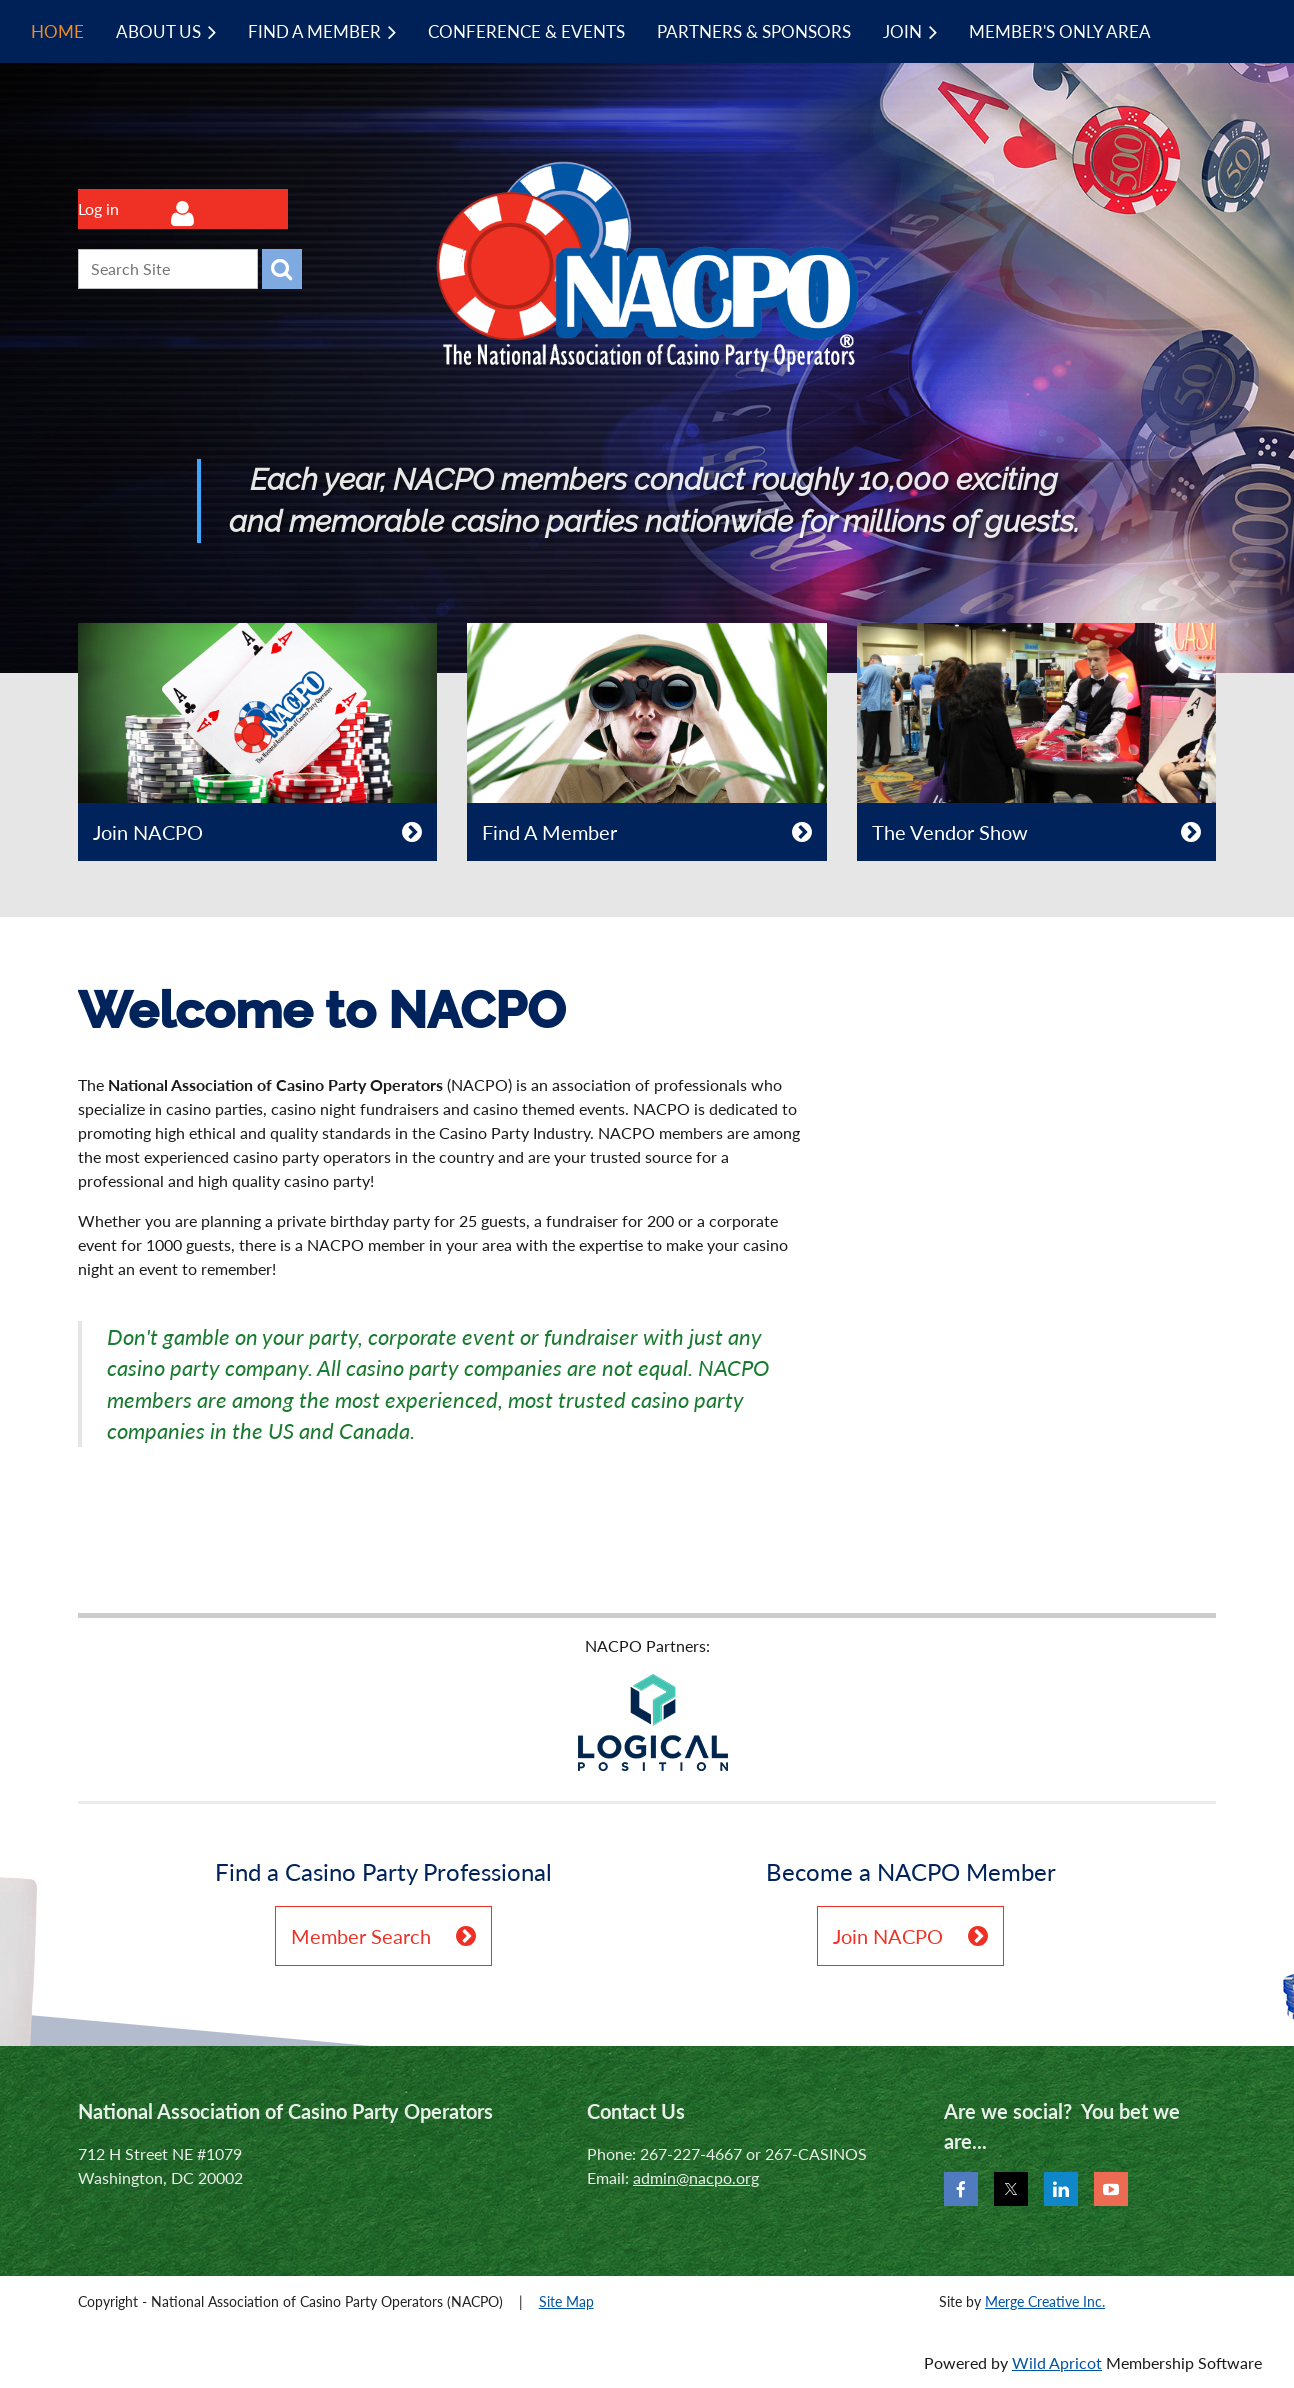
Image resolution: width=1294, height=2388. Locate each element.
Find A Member (549, 832)
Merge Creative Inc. (1045, 2301)
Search (282, 269)
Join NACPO (148, 832)
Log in (98, 208)
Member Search (361, 1936)
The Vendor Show (950, 832)
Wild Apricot (1057, 2362)
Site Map (566, 2301)
